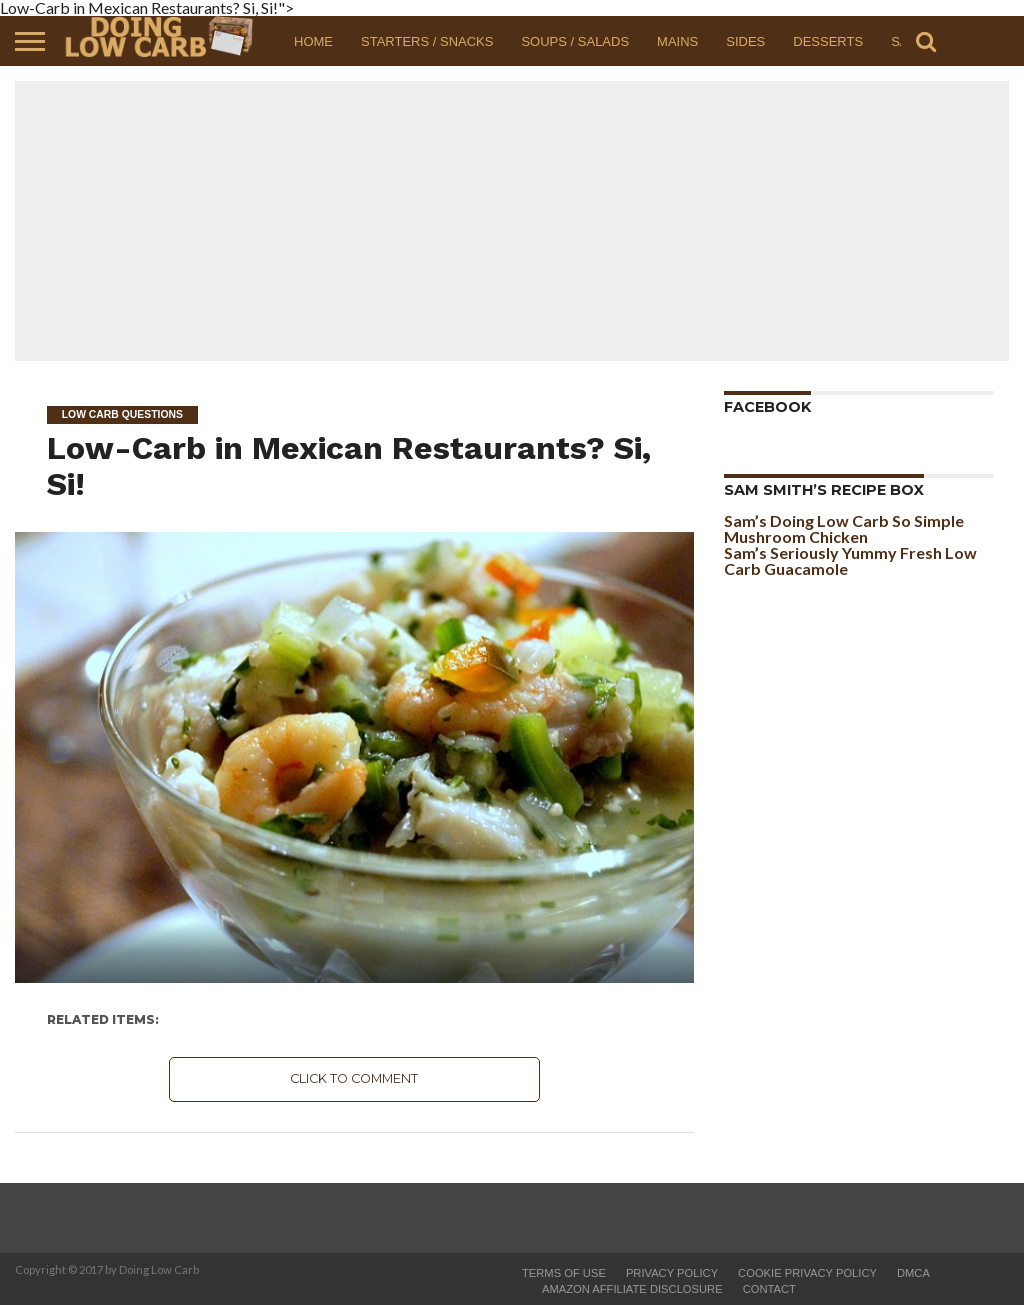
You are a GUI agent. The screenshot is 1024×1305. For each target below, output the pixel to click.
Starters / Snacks (427, 41)
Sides (745, 41)
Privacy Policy (672, 1273)
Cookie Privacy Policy (807, 1273)
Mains (677, 41)
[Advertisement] (512, 221)
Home (313, 41)
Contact (769, 1289)
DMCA (913, 1273)
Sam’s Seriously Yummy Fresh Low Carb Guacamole (850, 560)
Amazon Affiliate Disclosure (632, 1289)
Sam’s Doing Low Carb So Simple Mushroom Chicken (844, 528)
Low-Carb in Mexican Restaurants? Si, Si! (349, 465)
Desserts (828, 41)
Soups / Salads (575, 41)
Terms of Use (564, 1273)
